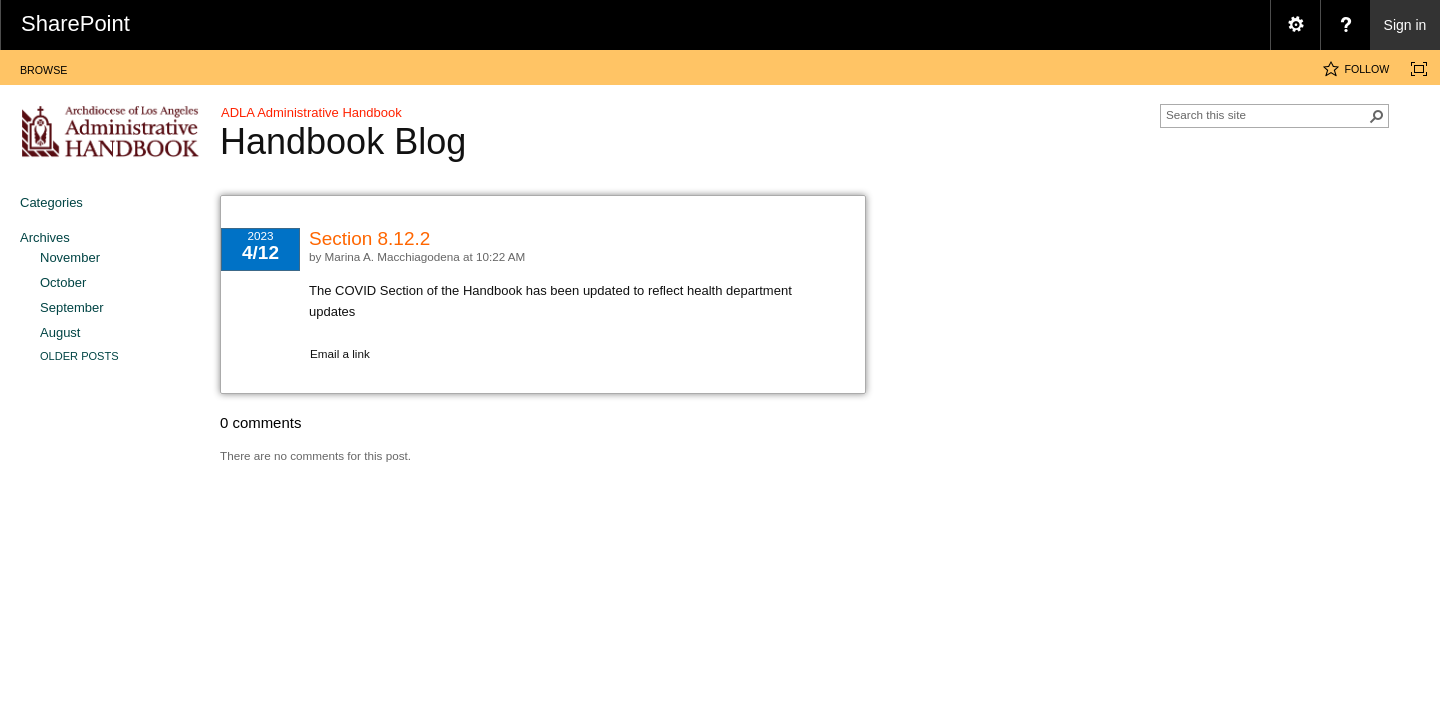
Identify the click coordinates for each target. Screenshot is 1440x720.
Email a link (340, 353)
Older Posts (79, 356)
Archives (45, 237)
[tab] (43, 66)
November (70, 257)
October (63, 282)
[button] (1377, 116)
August (60, 332)
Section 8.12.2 (369, 238)
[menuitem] (1295, 25)
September (72, 307)
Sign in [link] (1405, 25)
